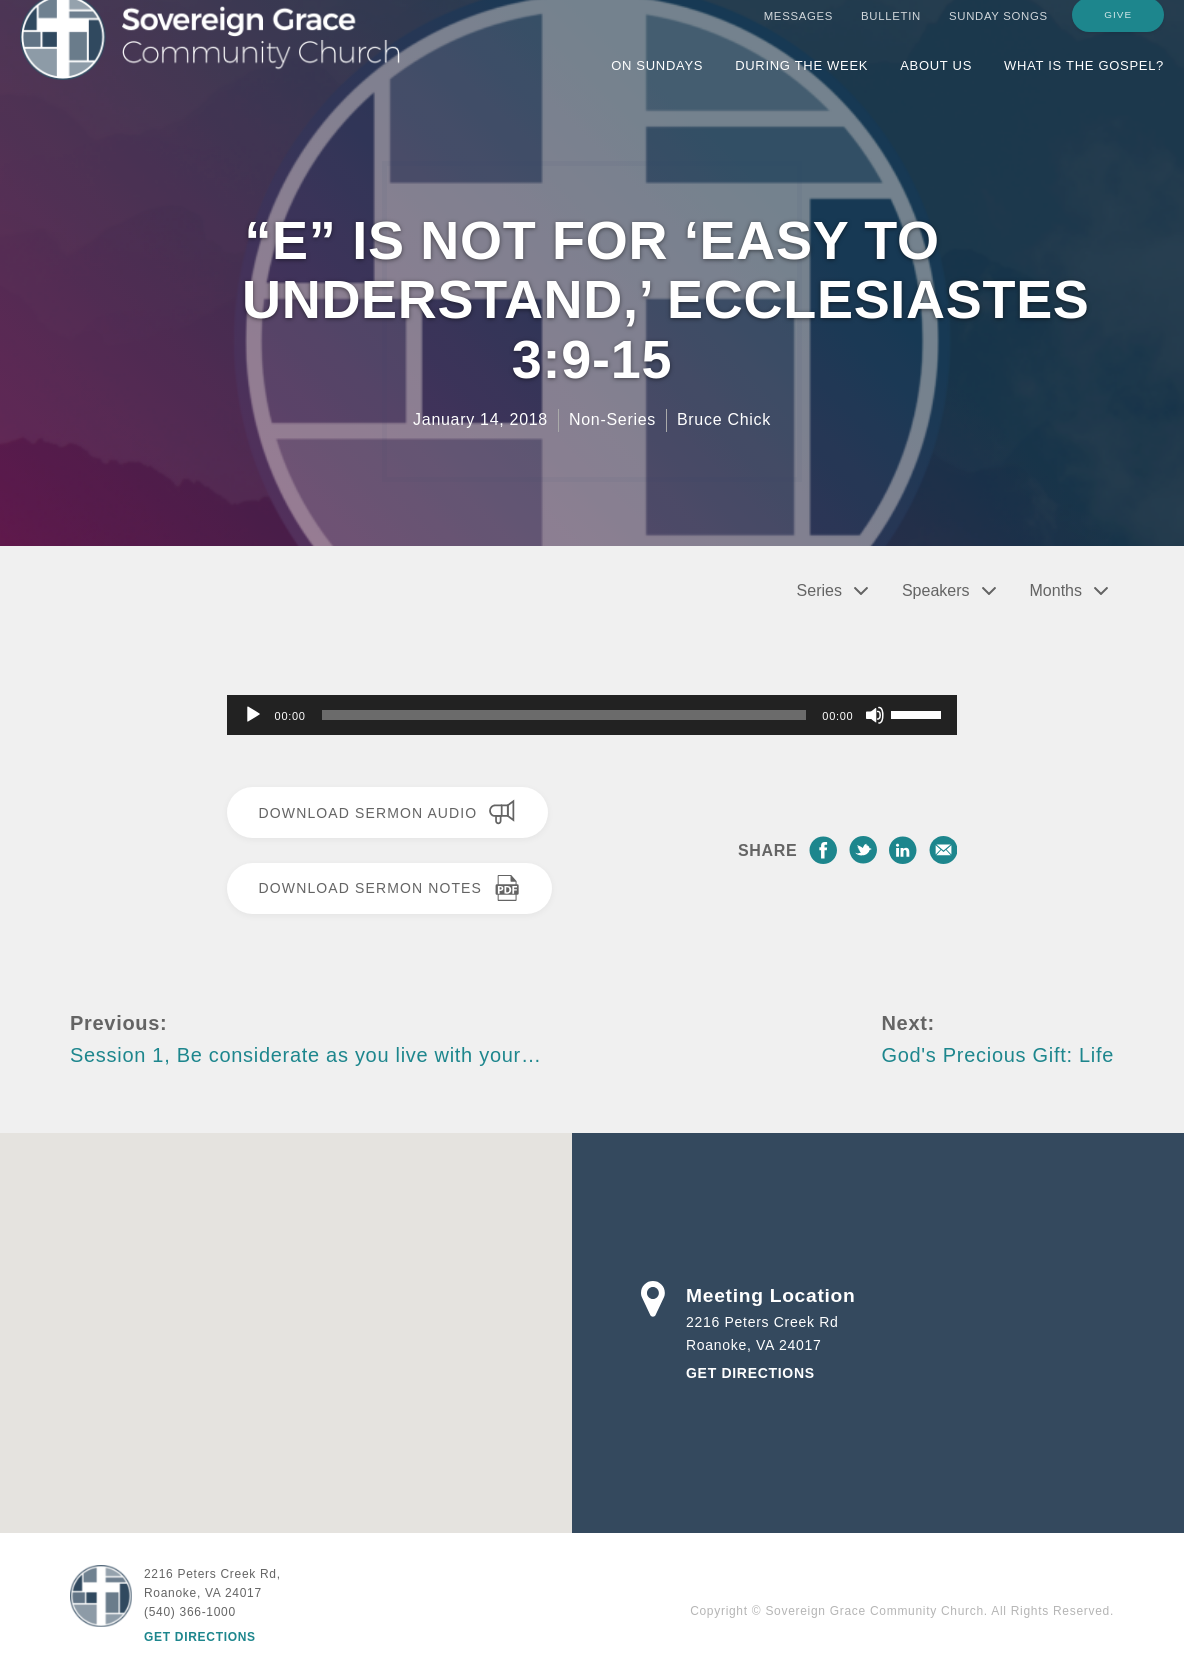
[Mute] (875, 715)
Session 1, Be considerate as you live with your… (306, 1055)
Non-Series (612, 419)
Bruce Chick (724, 419)
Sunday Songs (998, 33)
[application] (592, 715)
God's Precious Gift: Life (997, 1055)
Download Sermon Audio (387, 812)
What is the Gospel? (1084, 82)
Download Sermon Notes (390, 888)
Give (1118, 32)
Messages (798, 33)
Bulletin (891, 33)
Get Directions (750, 1373)
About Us (936, 82)
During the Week (801, 82)
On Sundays (657, 82)
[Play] (253, 715)
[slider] (564, 715)
